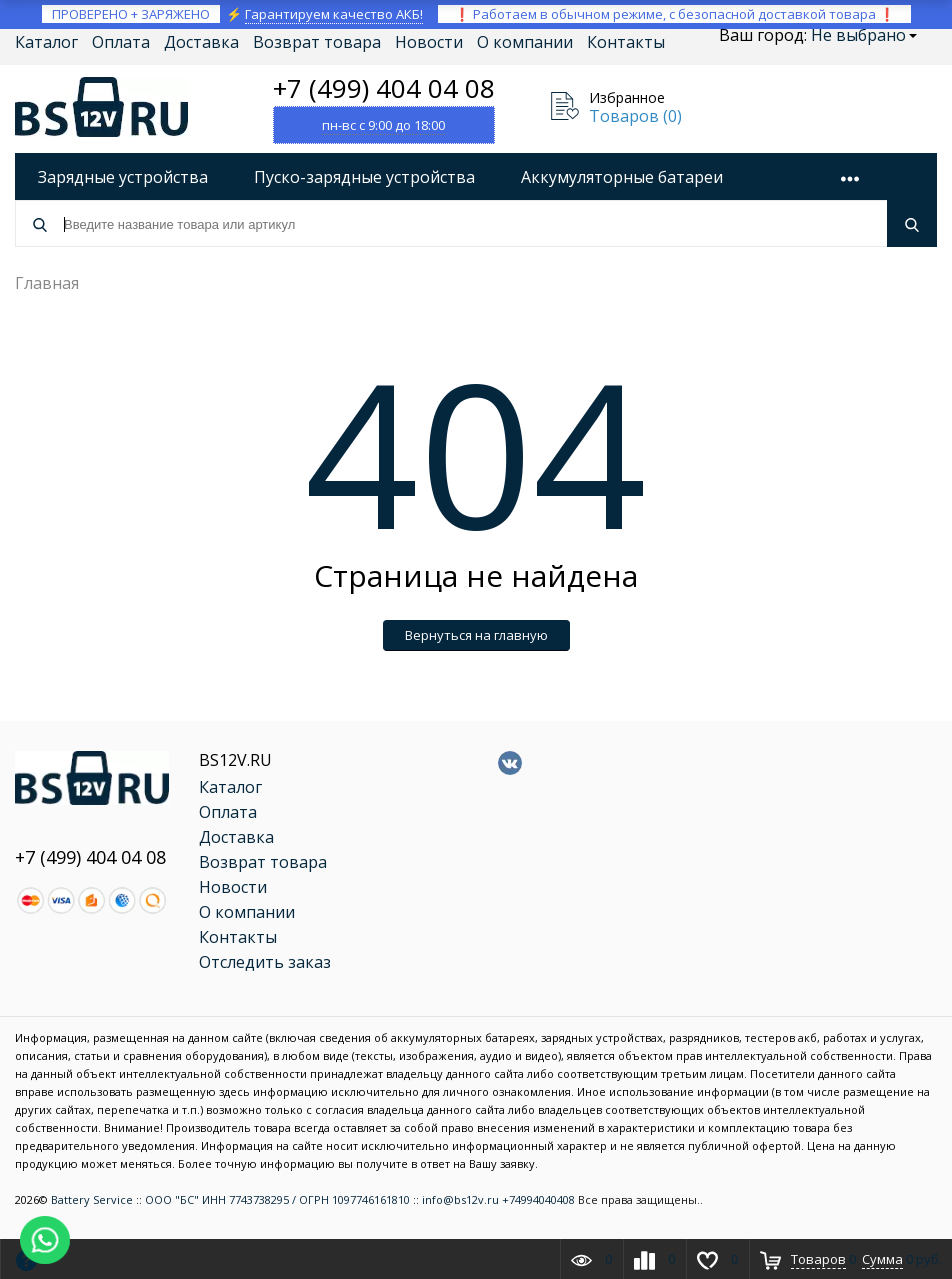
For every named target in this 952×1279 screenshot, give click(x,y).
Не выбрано (864, 35)
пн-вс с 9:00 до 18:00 (383, 125)
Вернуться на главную (476, 635)
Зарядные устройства (123, 177)
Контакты (626, 42)
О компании (525, 42)
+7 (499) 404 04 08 (384, 88)
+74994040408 (538, 1199)
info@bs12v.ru (460, 1199)
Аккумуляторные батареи (622, 177)
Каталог (46, 42)
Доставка (201, 42)
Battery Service (92, 1199)
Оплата (121, 42)
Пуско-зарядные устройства (364, 177)
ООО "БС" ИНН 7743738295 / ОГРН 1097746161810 (277, 1199)
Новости (429, 42)
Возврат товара (317, 42)
